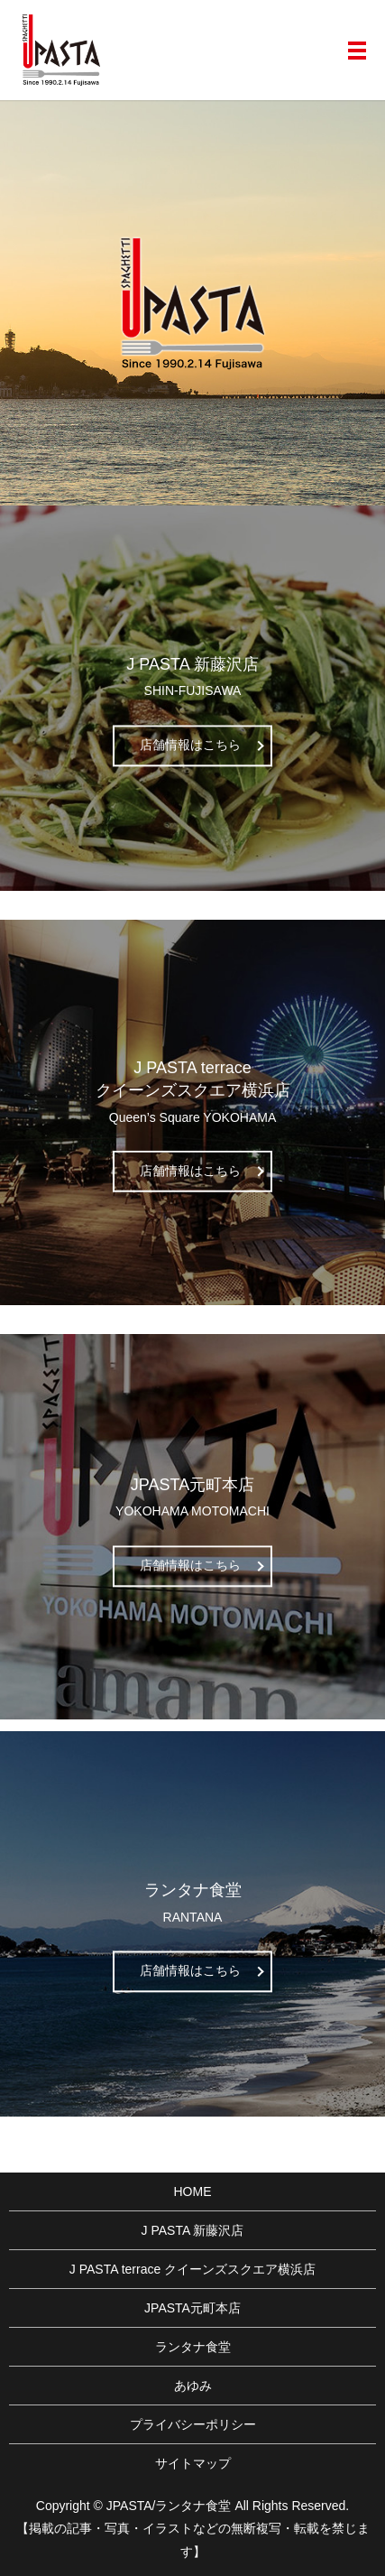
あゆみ (193, 2385)
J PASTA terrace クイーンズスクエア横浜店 (192, 2269)
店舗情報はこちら (190, 744)
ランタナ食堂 (193, 2347)
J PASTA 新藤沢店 (193, 2230)
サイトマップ (193, 2463)
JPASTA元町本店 (192, 2308)
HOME (193, 2191)
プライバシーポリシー (193, 2424)
